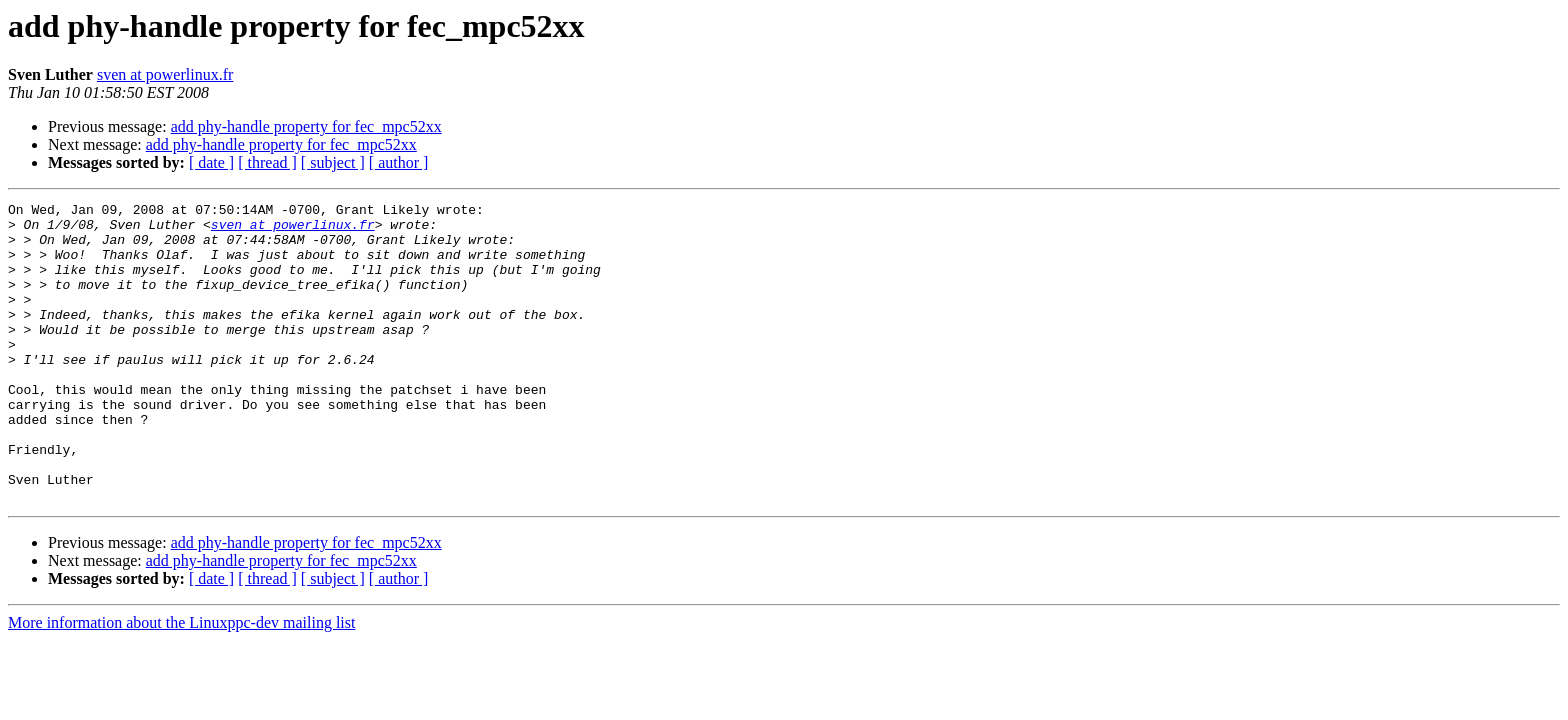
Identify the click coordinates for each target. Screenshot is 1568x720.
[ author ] (399, 162)
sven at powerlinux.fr (165, 74)
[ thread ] (267, 162)
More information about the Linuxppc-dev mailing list (181, 682)
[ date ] (211, 162)
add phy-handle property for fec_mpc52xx (306, 126)
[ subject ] (333, 162)
